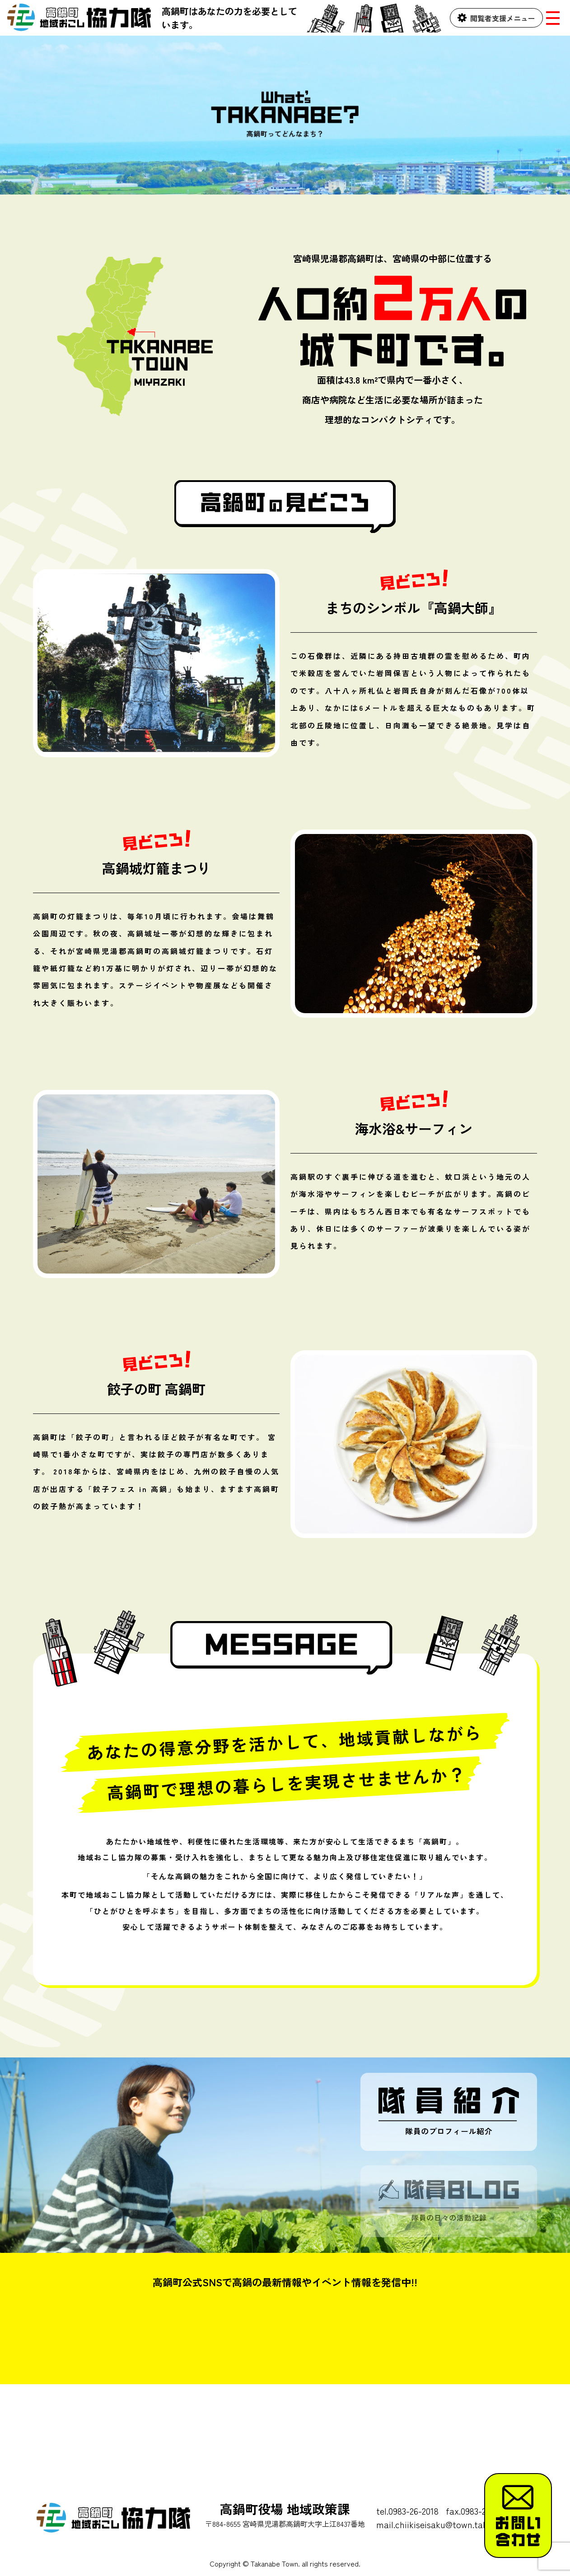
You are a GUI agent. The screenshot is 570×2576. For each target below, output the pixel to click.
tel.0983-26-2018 (407, 2510)
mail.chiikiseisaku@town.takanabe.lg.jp (453, 2524)
